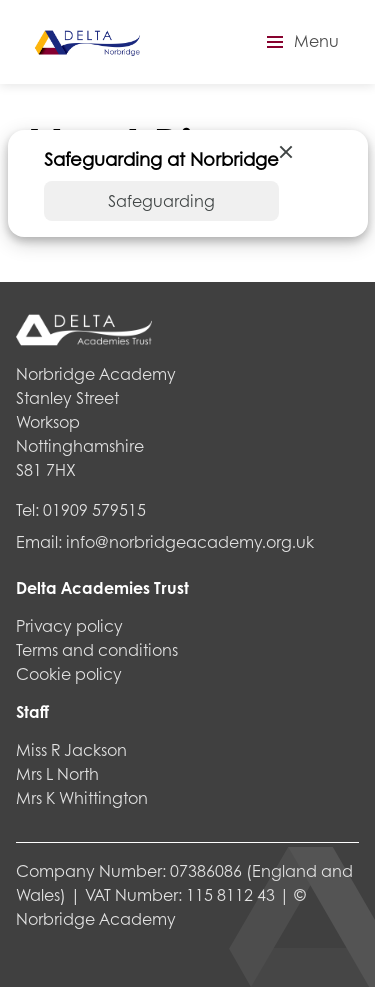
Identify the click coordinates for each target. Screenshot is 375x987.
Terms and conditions (97, 649)
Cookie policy (69, 673)
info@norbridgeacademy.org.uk (190, 541)
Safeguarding (161, 200)
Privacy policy (69, 625)
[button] (300, 42)
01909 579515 (94, 509)
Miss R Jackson (71, 749)
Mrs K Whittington (82, 797)
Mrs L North (57, 773)
